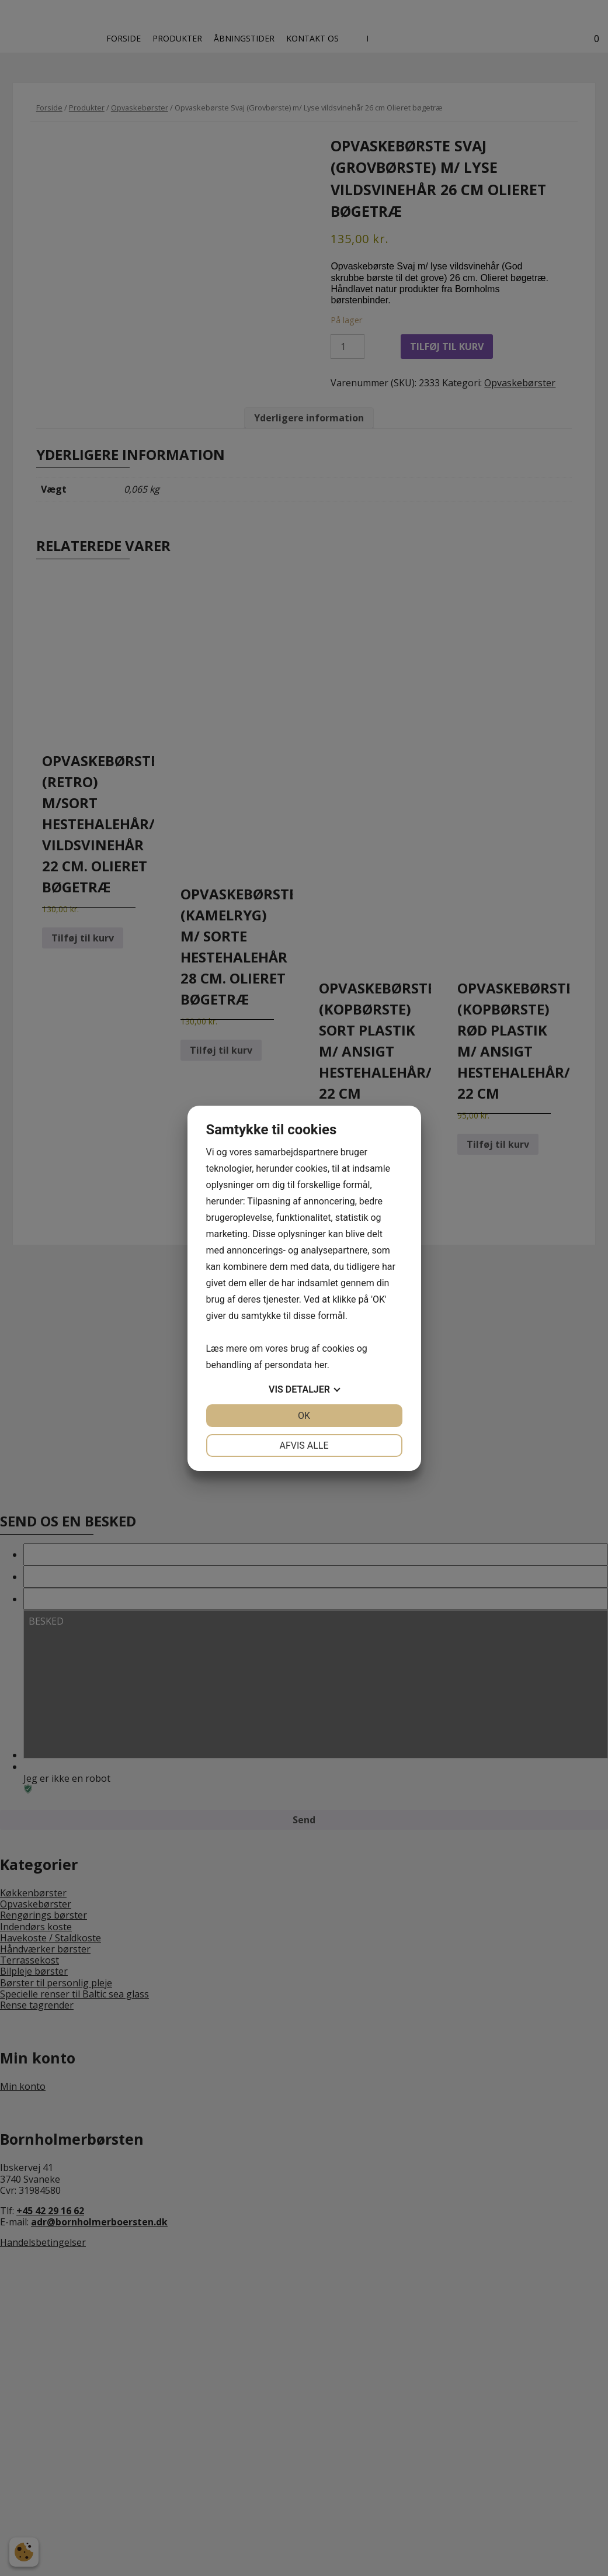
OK (304, 1415)
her (320, 1364)
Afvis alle (303, 1445)
